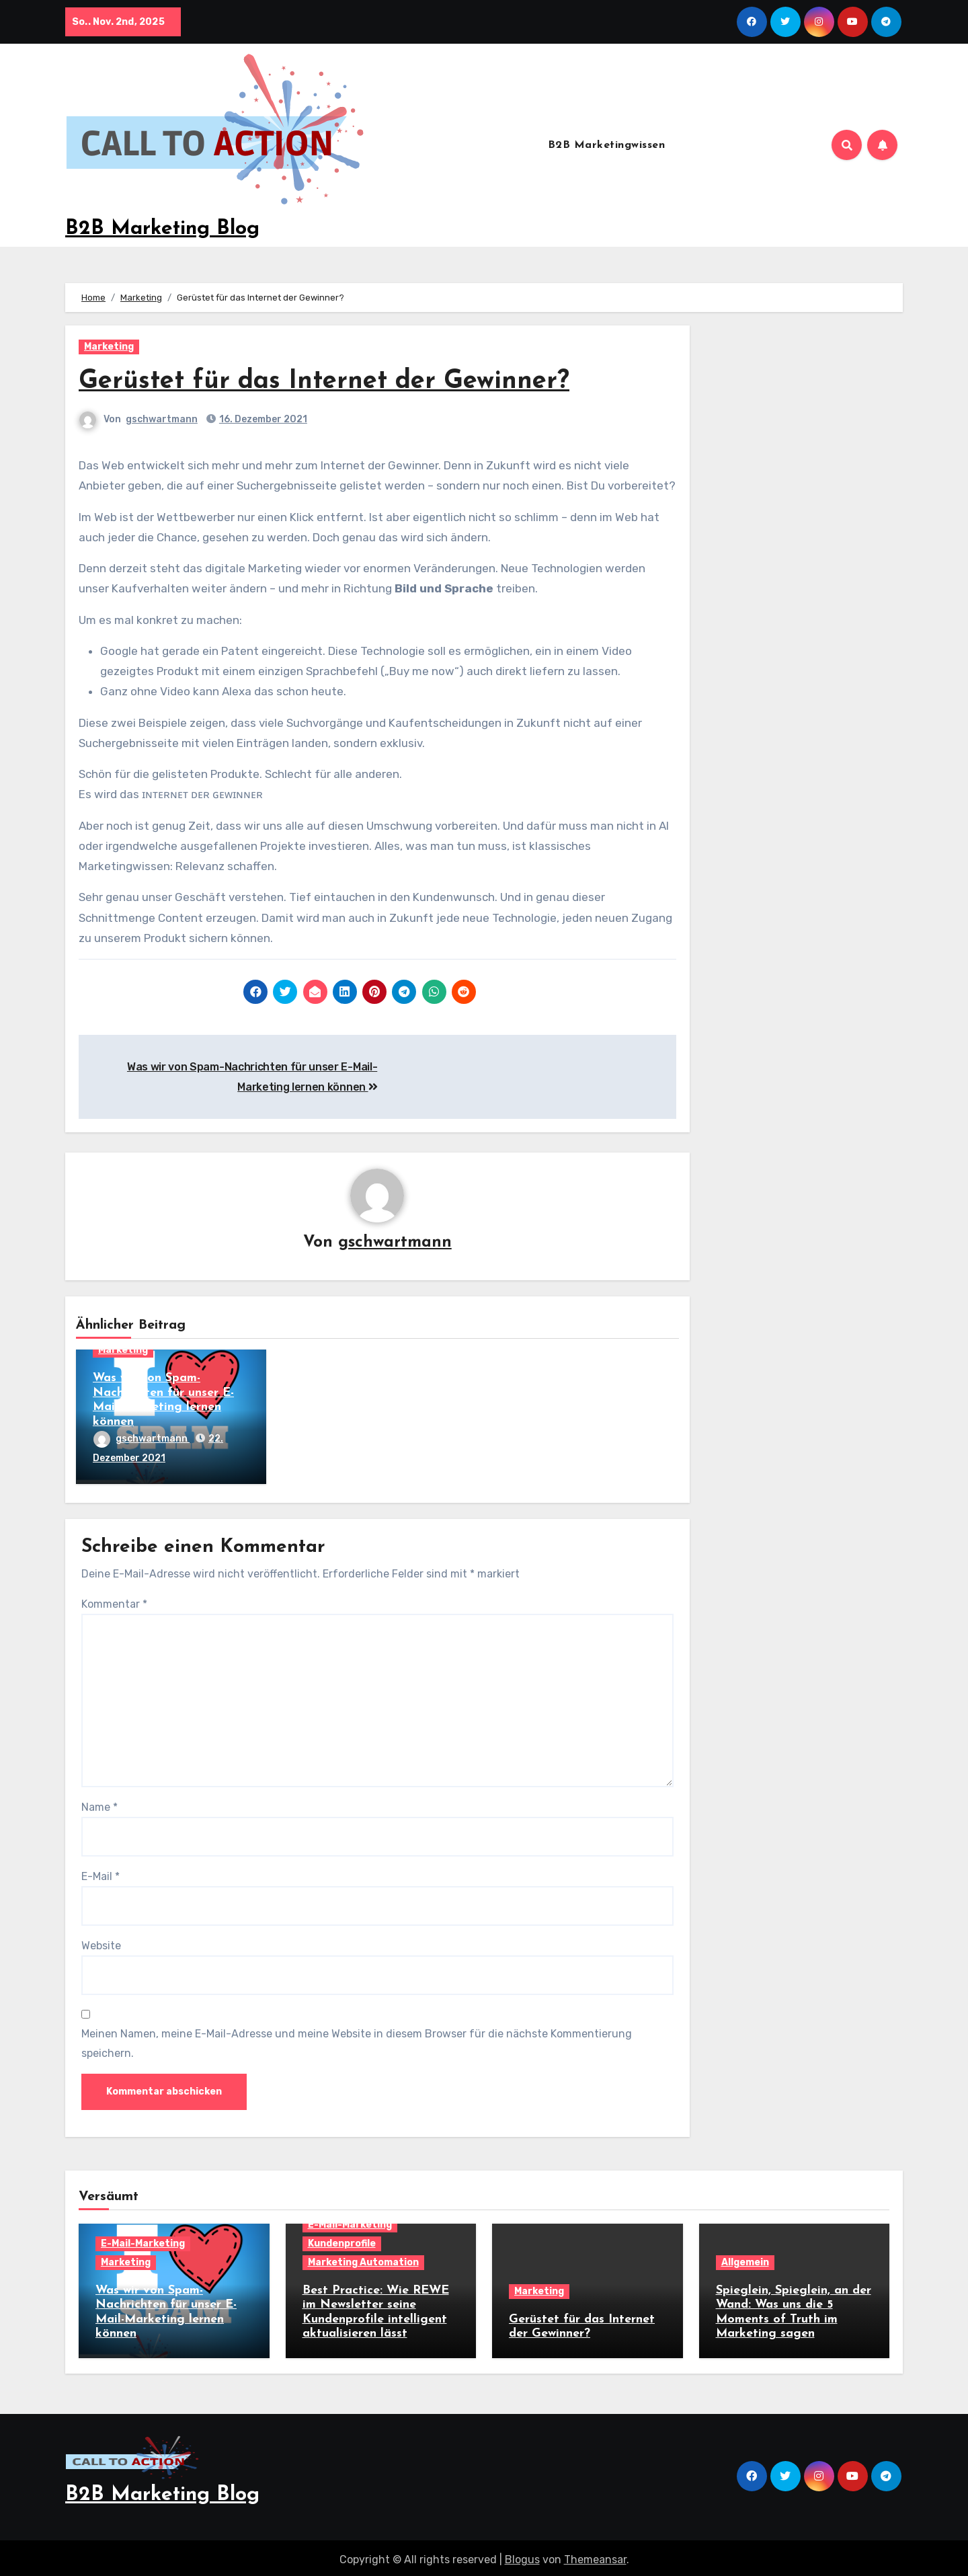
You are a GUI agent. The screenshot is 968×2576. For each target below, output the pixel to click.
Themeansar (595, 2555)
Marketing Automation (363, 2260)
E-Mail (100, 1874)
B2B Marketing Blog (162, 229)
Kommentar (114, 1602)
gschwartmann (162, 419)
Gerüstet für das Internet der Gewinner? (324, 381)
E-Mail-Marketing (143, 2241)
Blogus (522, 2555)
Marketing (109, 346)
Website (101, 1943)
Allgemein (745, 2260)
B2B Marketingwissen (607, 145)
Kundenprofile (342, 2241)
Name (99, 1805)
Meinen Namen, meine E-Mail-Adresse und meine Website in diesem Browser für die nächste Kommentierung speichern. (356, 2041)
